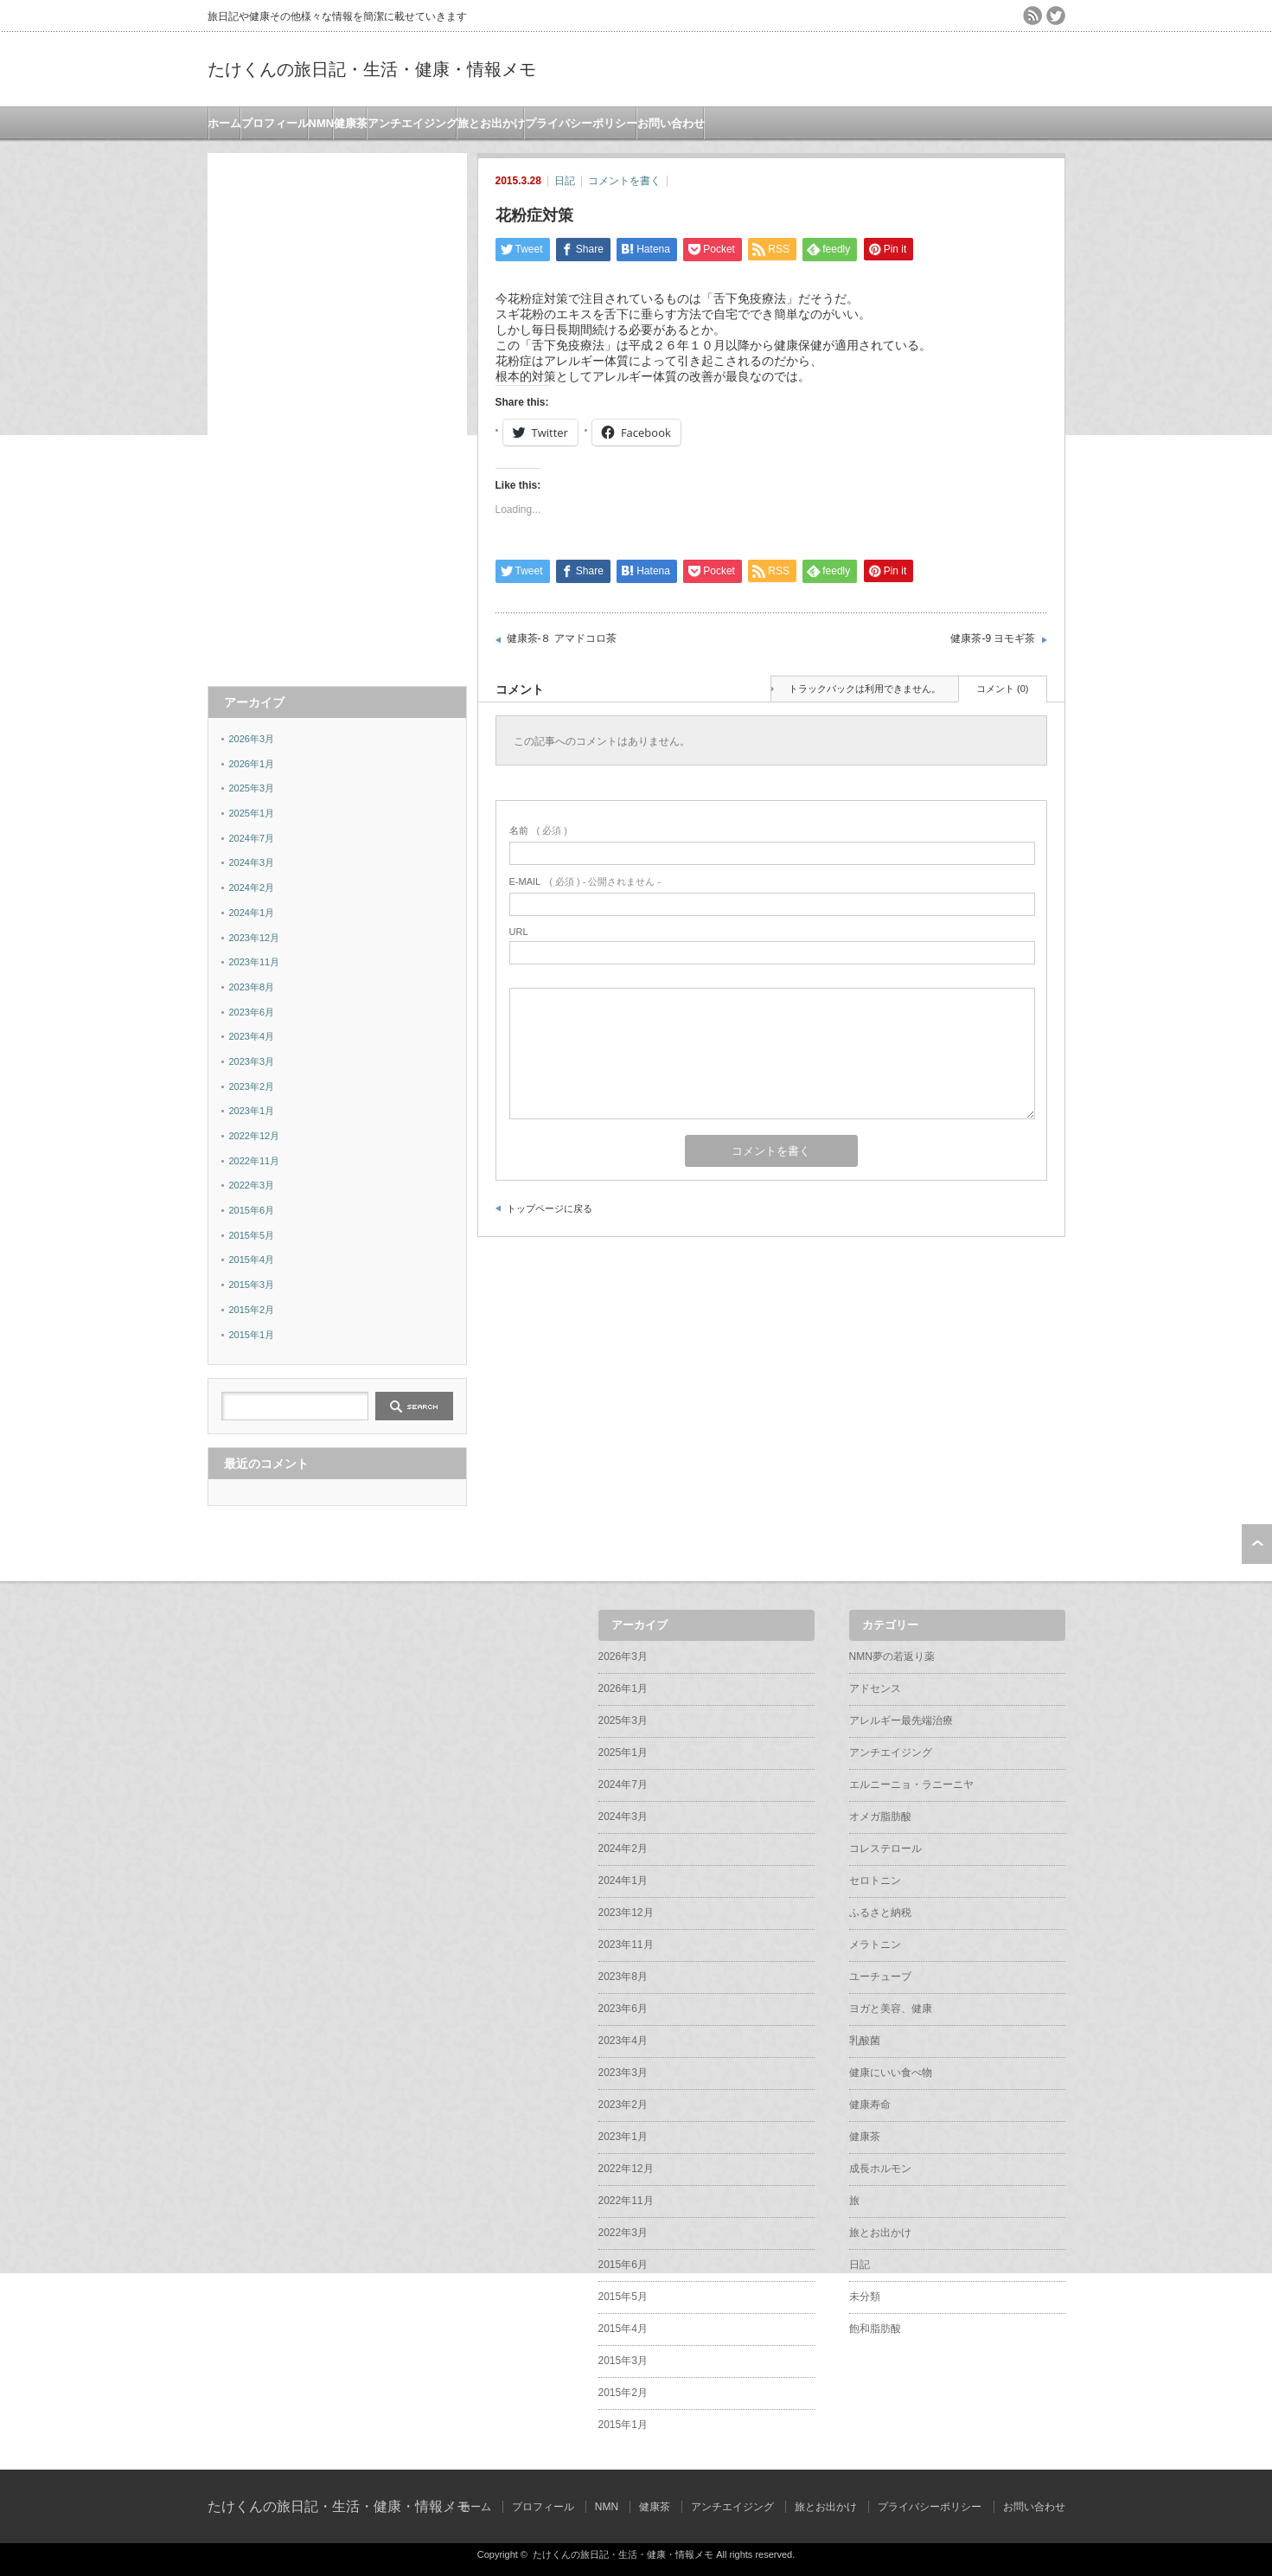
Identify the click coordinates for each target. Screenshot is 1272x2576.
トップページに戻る (549, 1208)
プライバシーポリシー (581, 123)
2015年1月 (252, 1335)
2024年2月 (252, 887)
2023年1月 (252, 1110)
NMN (322, 123)
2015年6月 (252, 1210)
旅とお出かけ (491, 123)
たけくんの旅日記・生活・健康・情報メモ (372, 69)
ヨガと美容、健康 (890, 2008)
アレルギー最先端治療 (901, 1720)
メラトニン (875, 1944)
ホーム (224, 123)
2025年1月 (252, 813)
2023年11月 (254, 962)
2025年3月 (252, 788)
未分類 (864, 2297)
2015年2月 (252, 1309)
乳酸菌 (864, 2041)
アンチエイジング (412, 123)
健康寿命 (870, 2105)
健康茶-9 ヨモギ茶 (992, 638)
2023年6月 (252, 1012)
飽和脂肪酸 (875, 2329)
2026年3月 (252, 739)
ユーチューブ (880, 1976)
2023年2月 (252, 1086)
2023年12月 (254, 937)
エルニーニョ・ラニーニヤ (911, 1784)
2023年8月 (252, 987)
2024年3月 (252, 862)
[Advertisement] (337, 412)
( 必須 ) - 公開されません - (585, 881)
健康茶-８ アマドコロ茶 (562, 638)
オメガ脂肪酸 (880, 1816)
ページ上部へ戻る (1257, 1544)
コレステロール (885, 1848)
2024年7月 (252, 838)
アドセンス (875, 1688)
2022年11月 (254, 1161)
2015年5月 (252, 1235)
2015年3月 (252, 1284)
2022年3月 (252, 1185)
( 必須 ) (538, 830)
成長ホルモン (880, 2169)
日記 (564, 181)
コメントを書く (624, 181)
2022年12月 (254, 1136)
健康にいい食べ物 (890, 2073)
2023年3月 (252, 1061)
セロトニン (875, 1880)
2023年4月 (252, 1036)
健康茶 (351, 123)
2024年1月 (252, 912)
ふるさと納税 (880, 1912)
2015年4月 (252, 1259)
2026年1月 (252, 764)
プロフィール (275, 123)
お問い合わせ (671, 123)
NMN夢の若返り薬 (892, 1656)
